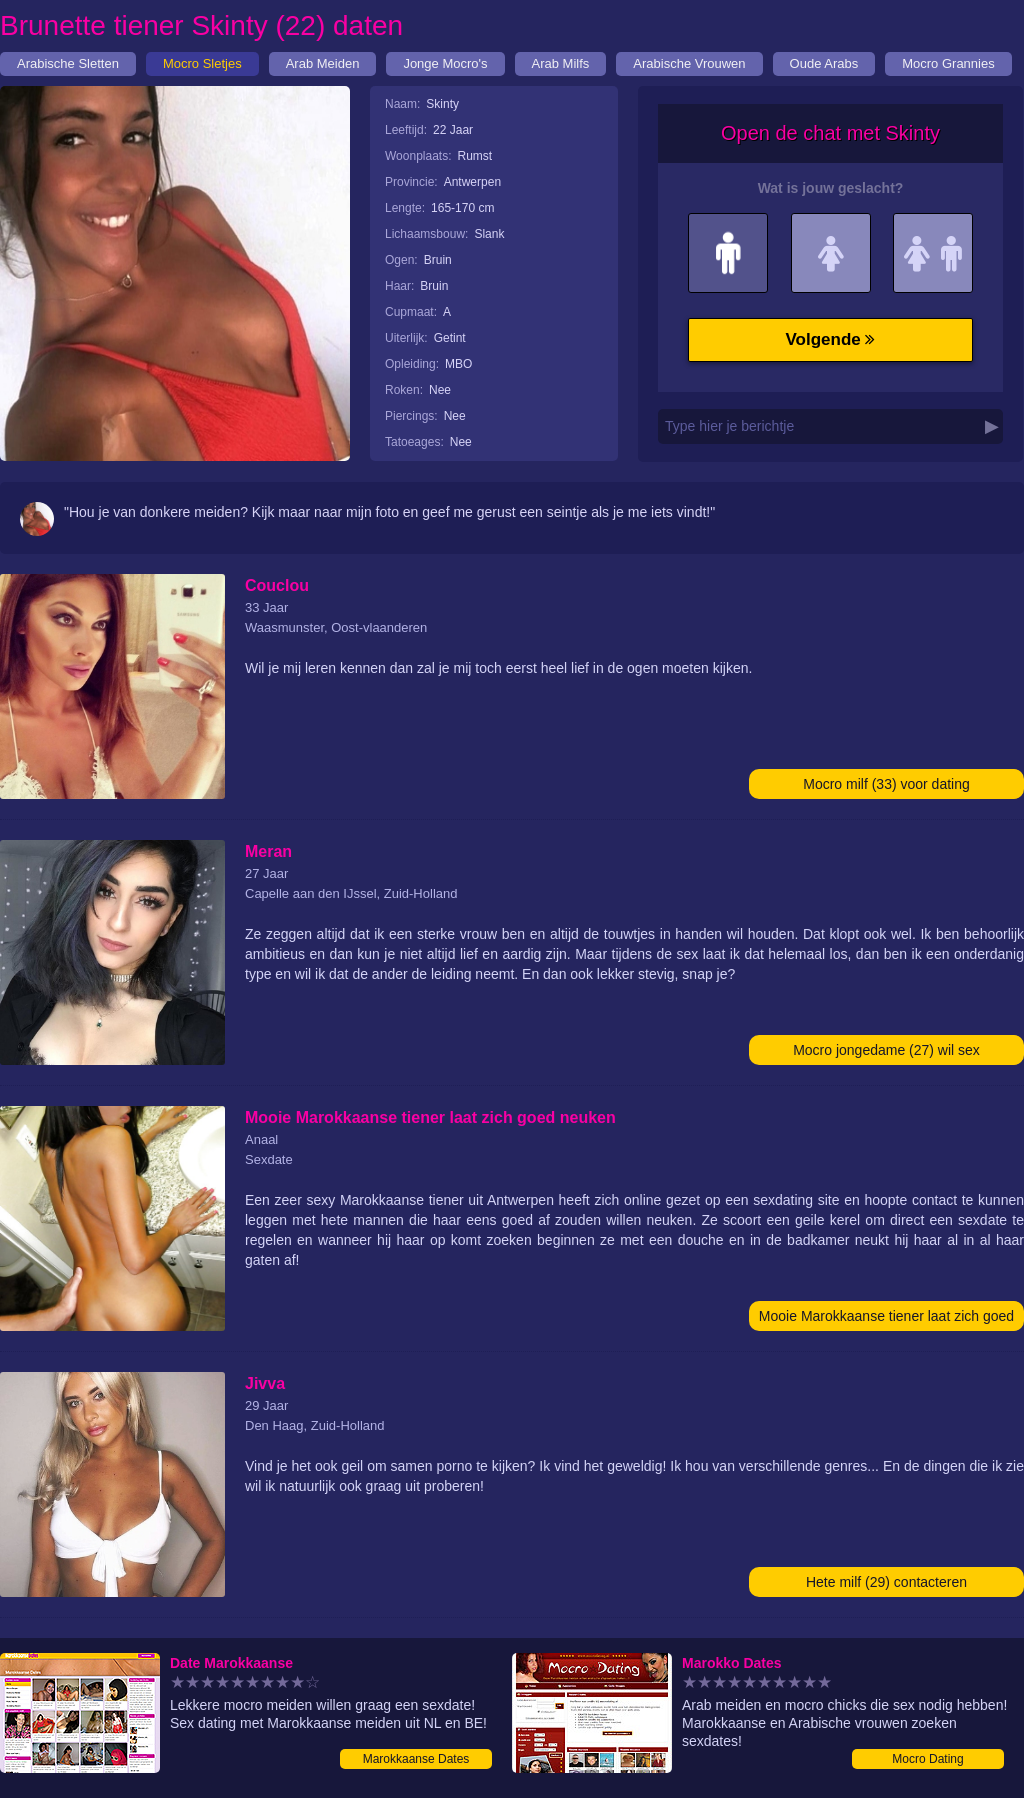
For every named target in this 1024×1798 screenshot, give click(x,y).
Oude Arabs (824, 63)
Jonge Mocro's (445, 63)
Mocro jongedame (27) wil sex (886, 1050)
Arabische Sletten (68, 63)
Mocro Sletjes (202, 63)
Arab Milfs (561, 63)
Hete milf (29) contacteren (886, 1582)
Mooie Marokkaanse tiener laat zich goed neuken (886, 1319)
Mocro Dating (927, 1759)
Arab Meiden (323, 63)
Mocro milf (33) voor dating (886, 784)
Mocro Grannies (948, 63)
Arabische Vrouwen (689, 63)
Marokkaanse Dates (416, 1759)
